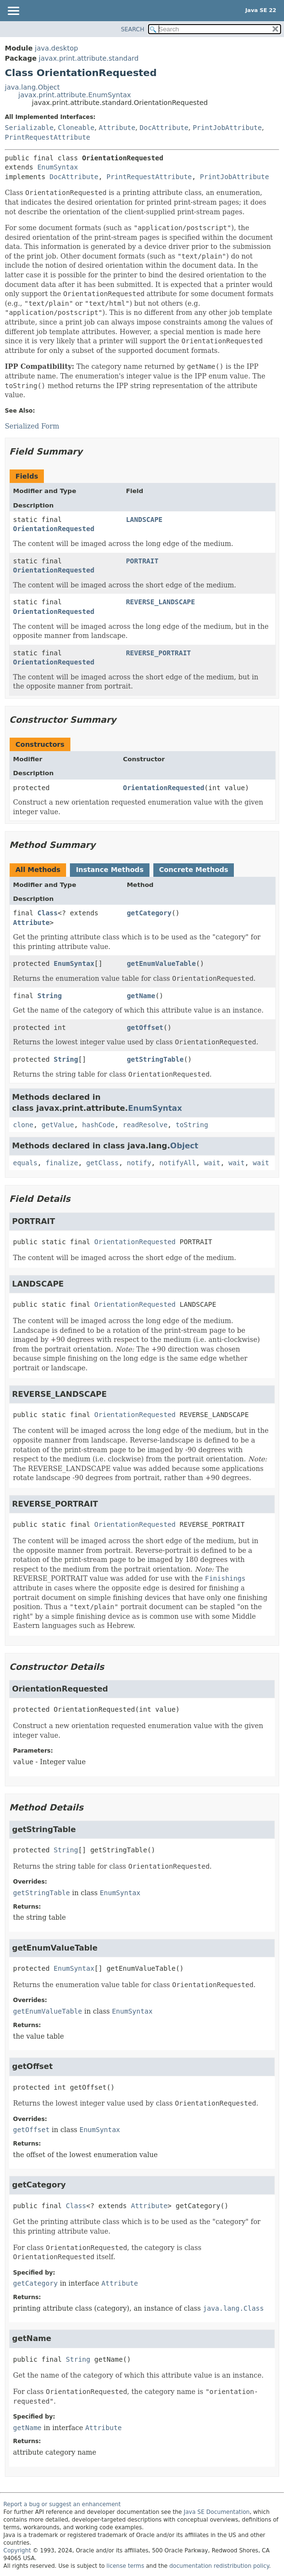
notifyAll (177, 1163)
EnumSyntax (57, 167)
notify (139, 1163)
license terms (125, 2566)
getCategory (149, 913)
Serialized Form (32, 426)
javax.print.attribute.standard (88, 58)
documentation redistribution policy (219, 2566)
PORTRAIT (142, 561)
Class (48, 913)
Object (184, 1145)
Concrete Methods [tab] (194, 869)
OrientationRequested (54, 529)
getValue (57, 1125)
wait (212, 1163)
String (50, 996)
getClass (102, 1163)
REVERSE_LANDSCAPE (160, 602)
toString (192, 1125)
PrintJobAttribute (227, 127)
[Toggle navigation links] (13, 11)
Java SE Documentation (217, 2512)
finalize (61, 1163)
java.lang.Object (32, 87)
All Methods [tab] (37, 869)
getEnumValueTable (161, 963)
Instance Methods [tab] (109, 869)
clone (23, 1125)
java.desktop (56, 48)
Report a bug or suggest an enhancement (62, 2504)
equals (25, 1163)
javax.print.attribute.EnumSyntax (74, 95)
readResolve (145, 1125)
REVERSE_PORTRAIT (158, 653)
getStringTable (155, 1059)
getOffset (145, 1027)
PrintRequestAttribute (47, 137)
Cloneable (76, 127)
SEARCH (133, 29)
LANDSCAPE (144, 519)
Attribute (117, 127)
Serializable (29, 127)
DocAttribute (164, 127)
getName (141, 996)
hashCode (98, 1125)
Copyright (17, 2550)
